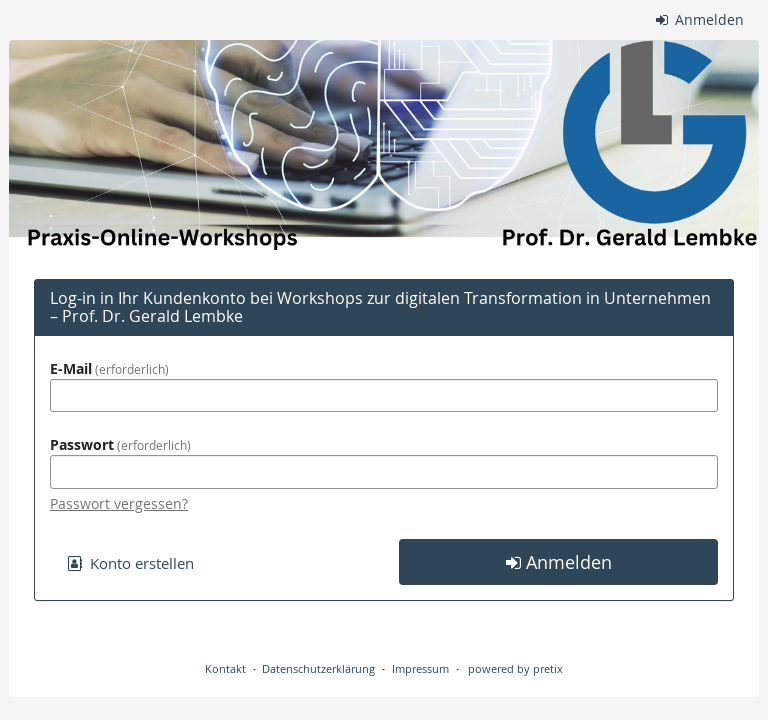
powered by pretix (515, 668)
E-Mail (109, 368)
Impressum (420, 668)
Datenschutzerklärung (318, 668)
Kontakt (225, 668)
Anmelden (700, 19)
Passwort (120, 444)
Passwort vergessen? (119, 503)
